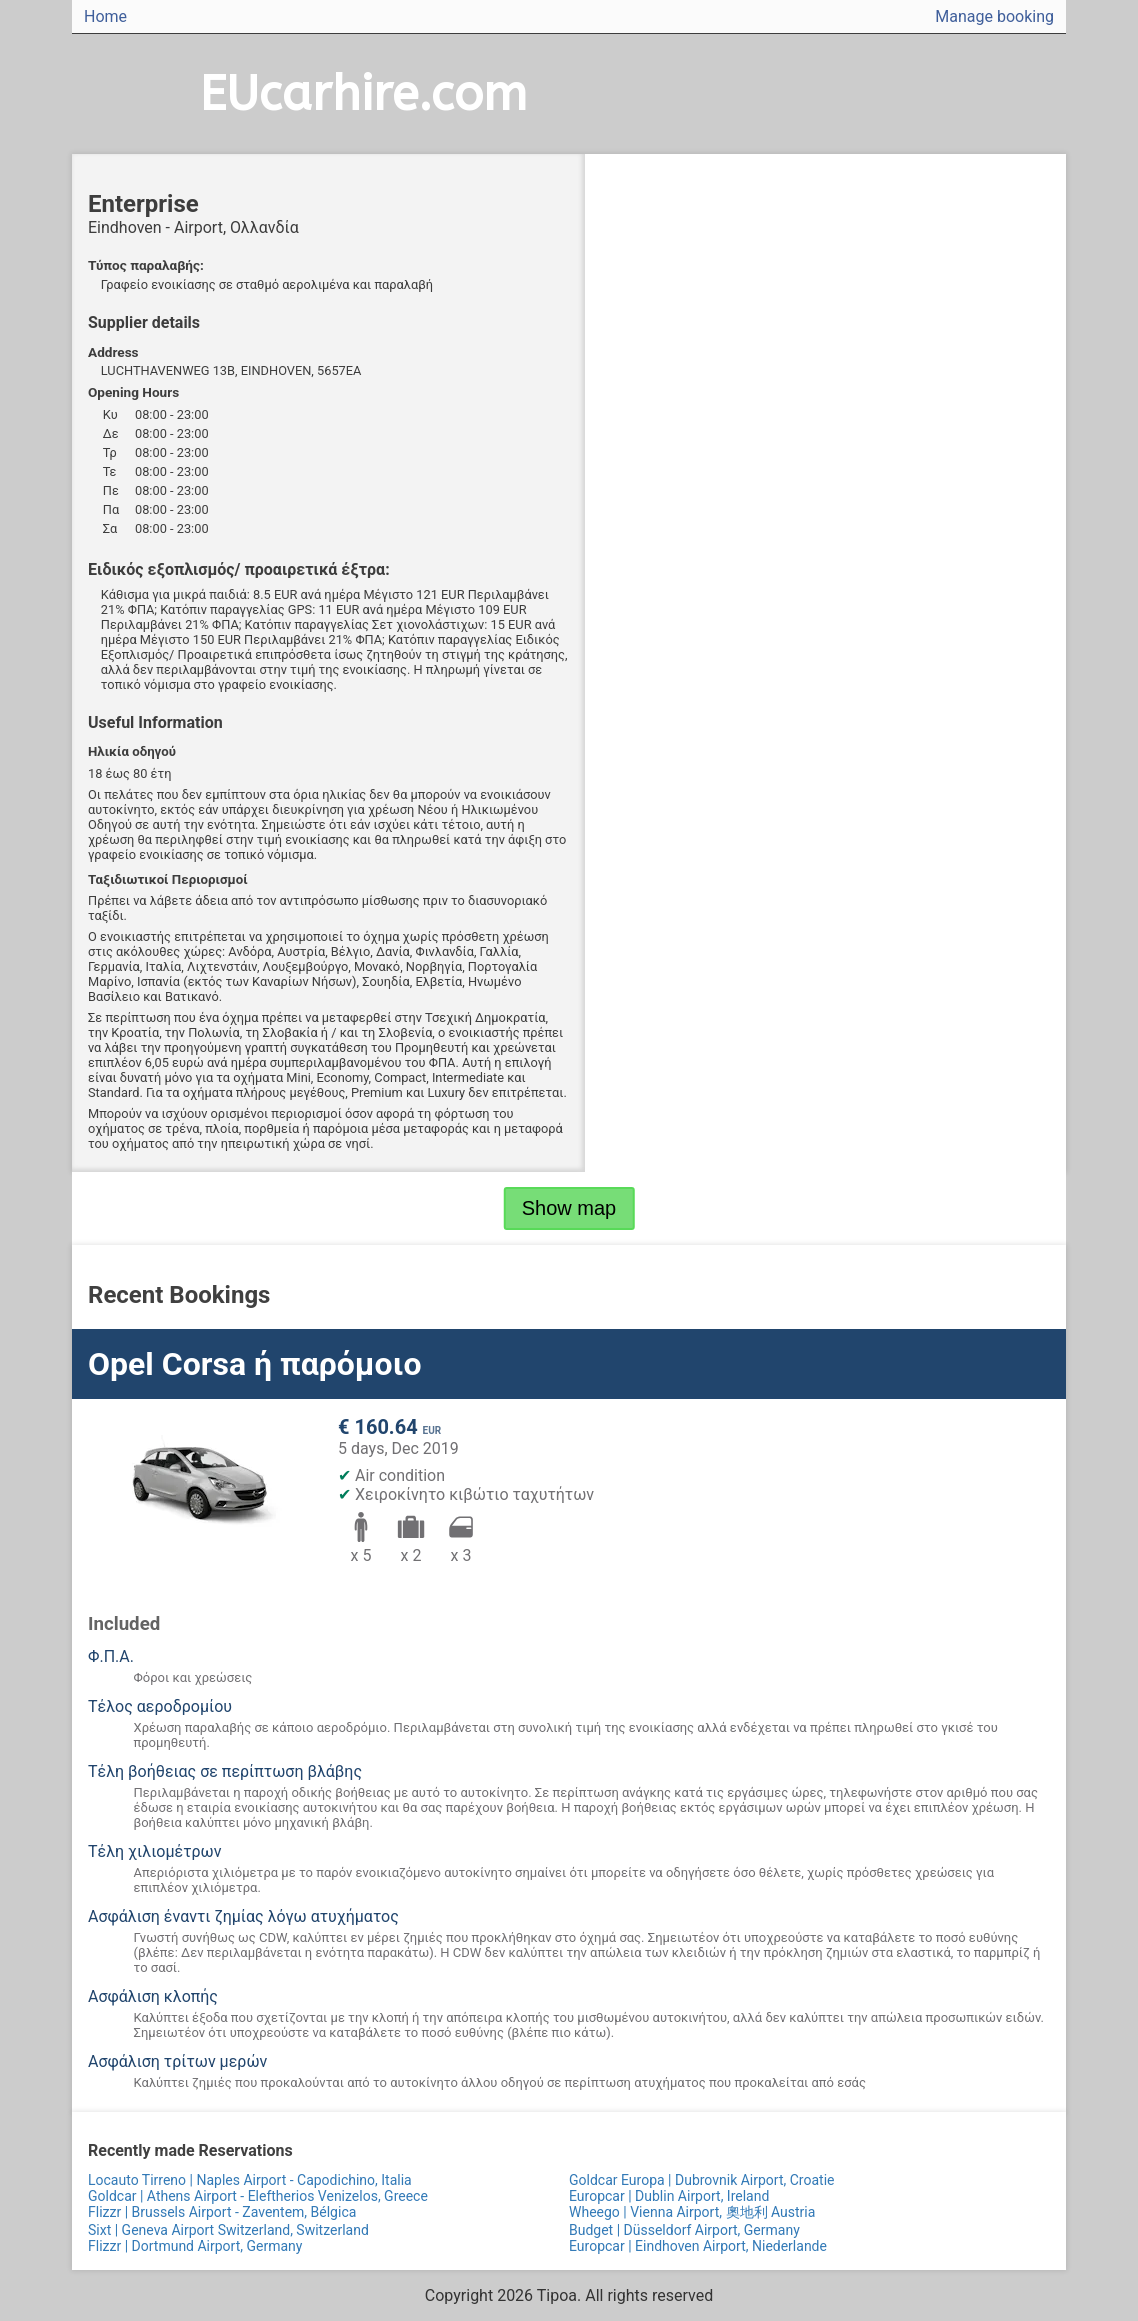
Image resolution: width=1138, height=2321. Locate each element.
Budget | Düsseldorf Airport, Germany (684, 2230)
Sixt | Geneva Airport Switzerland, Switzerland (228, 2230)
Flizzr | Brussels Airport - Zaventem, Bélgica (222, 2212)
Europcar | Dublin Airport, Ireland (669, 2196)
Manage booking (994, 16)
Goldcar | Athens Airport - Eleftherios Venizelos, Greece (258, 2196)
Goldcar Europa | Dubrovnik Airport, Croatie (701, 2180)
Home (105, 16)
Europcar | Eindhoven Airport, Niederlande (698, 2246)
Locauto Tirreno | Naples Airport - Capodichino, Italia (250, 2180)
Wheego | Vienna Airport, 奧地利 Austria (692, 2212)
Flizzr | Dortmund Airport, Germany (195, 2246)
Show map (569, 1208)
